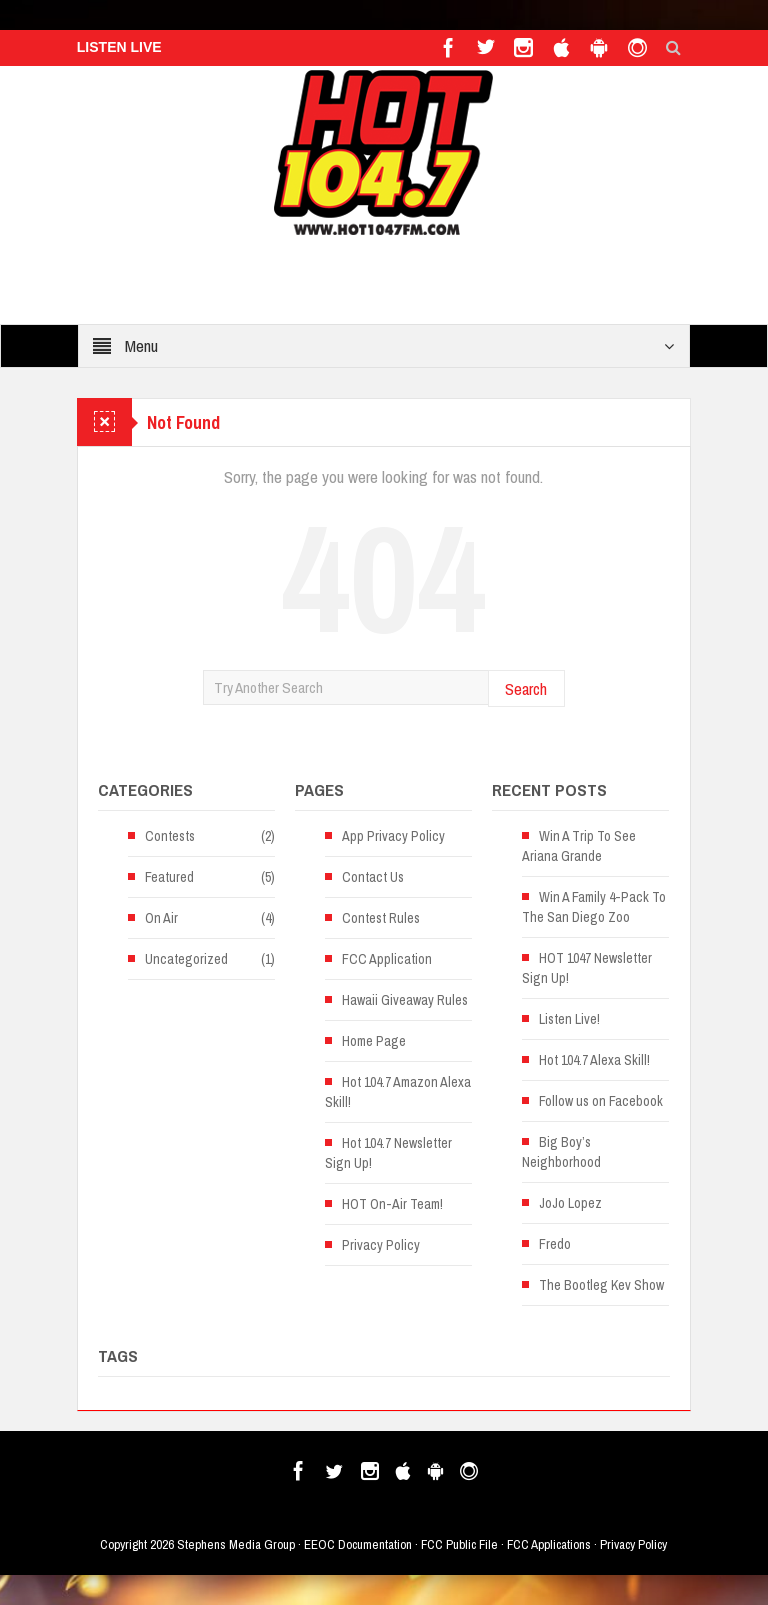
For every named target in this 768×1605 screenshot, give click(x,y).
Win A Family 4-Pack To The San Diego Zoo (594, 907)
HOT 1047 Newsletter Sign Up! (587, 968)
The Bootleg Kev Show (601, 1285)
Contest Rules (381, 918)
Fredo (555, 1244)
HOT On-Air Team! (392, 1204)
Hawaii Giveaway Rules (405, 1000)
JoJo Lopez (570, 1203)
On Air (161, 918)
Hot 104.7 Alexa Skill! (594, 1060)
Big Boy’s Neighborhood (561, 1152)
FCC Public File (459, 1544)
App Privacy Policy (393, 836)
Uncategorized (186, 959)
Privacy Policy (381, 1245)
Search (526, 688)
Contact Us (373, 877)
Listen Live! (569, 1019)
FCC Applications (549, 1544)
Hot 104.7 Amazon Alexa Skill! (398, 1092)
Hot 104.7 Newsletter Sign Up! (388, 1153)
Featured (169, 877)
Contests (170, 836)
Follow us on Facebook (601, 1101)
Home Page (374, 1041)
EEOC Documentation (358, 1544)
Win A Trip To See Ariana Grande (579, 846)
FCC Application (387, 959)
